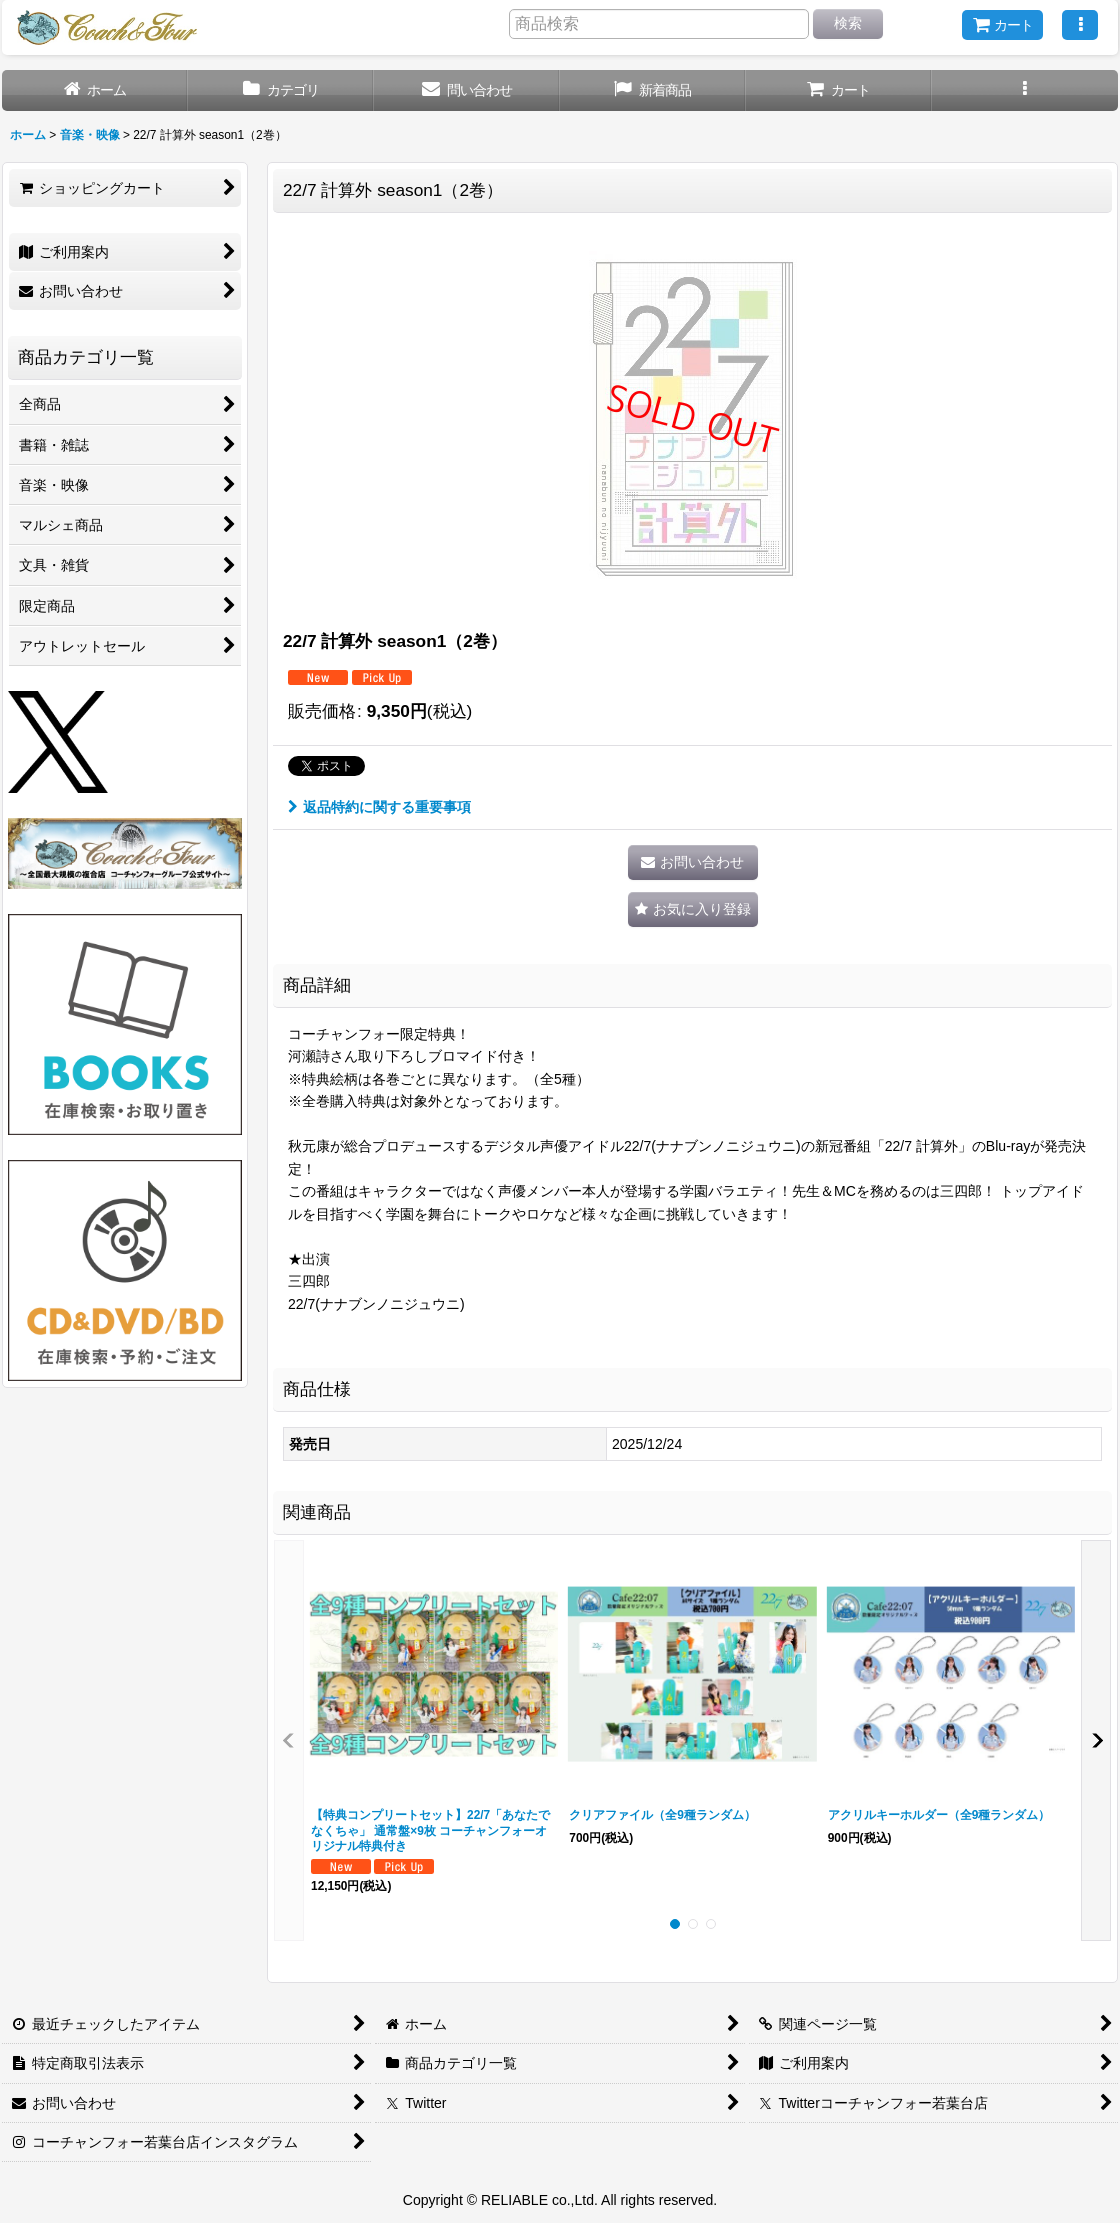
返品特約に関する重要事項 (379, 807)
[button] (1080, 25)
